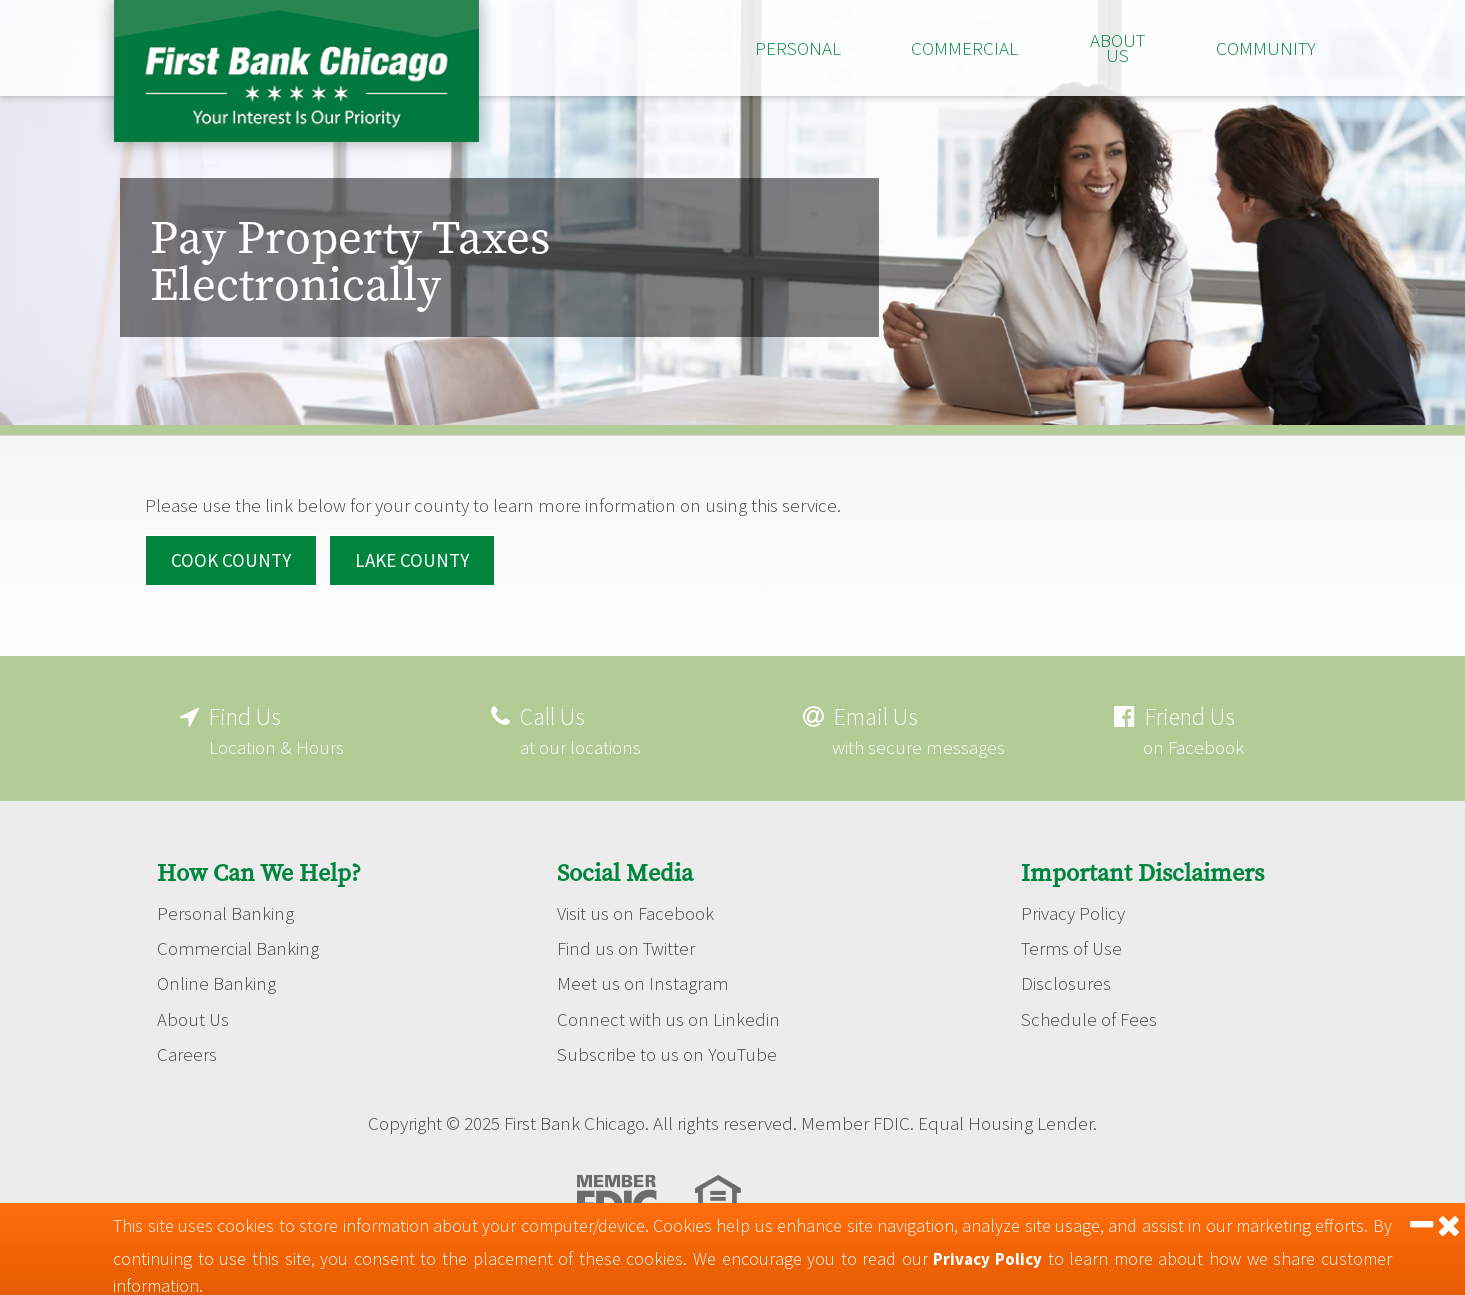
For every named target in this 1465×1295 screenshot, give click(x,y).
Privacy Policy (1073, 908)
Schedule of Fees (1089, 1016)
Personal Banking (225, 908)
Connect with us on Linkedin (668, 1016)
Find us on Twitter (626, 944)
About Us (1117, 47)
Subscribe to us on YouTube (667, 1052)
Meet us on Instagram (643, 980)
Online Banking (216, 980)
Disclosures (1066, 980)
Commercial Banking (239, 944)
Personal (798, 48)
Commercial (964, 48)
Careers (187, 1052)
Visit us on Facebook (635, 908)
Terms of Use (1072, 944)
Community (1266, 48)
